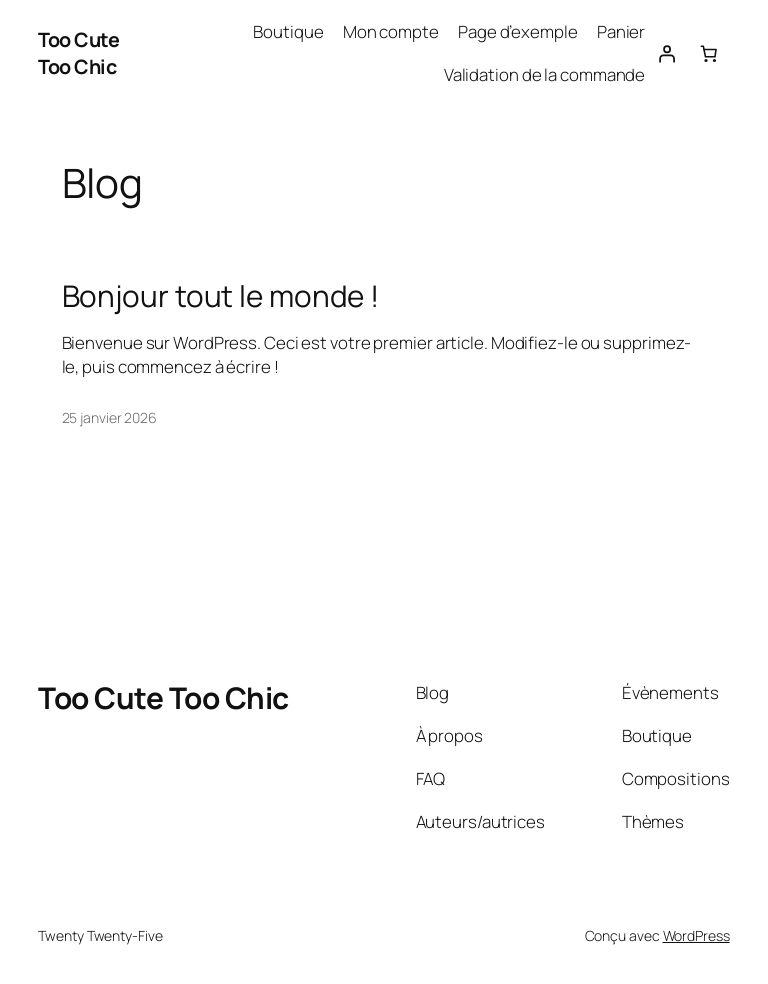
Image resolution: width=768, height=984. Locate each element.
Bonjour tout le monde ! (221, 295)
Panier (621, 31)
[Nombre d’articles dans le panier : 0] (708, 53)
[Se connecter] (666, 53)
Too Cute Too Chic (78, 53)
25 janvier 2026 (110, 417)
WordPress (696, 935)
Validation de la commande (545, 74)
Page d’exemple (518, 31)
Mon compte (391, 31)
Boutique (288, 31)
